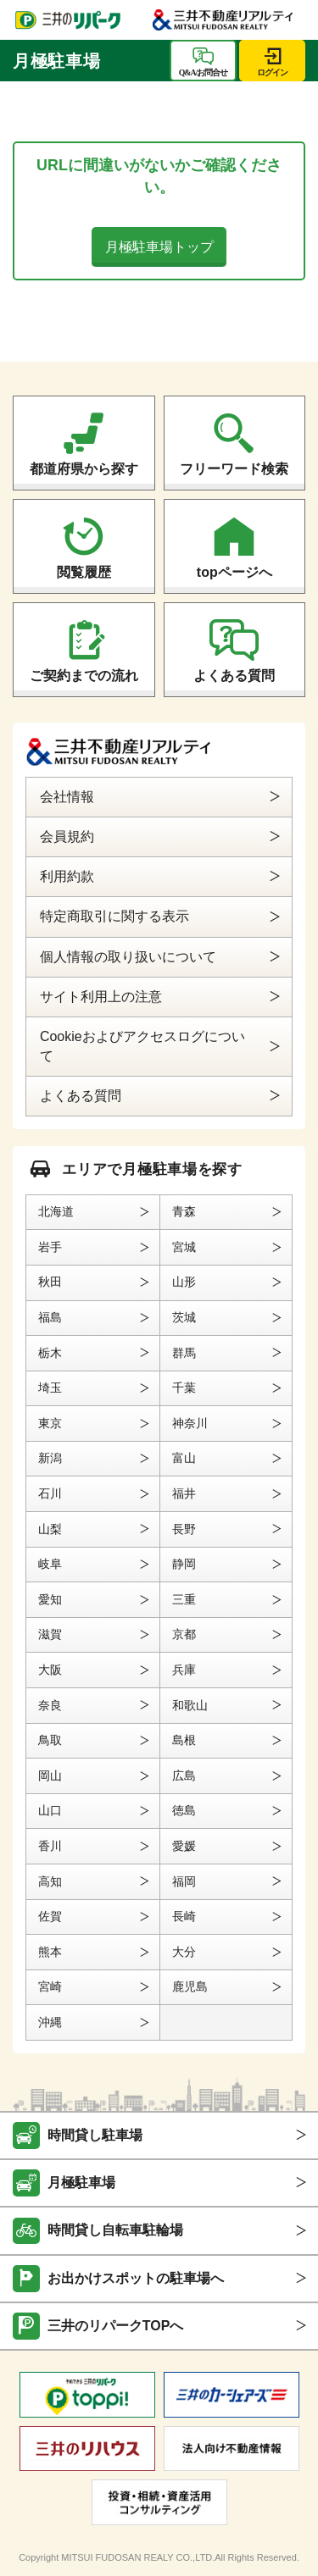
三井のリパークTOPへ (115, 2325)
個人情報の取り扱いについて (128, 957)
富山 (184, 1458)
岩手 (50, 1247)
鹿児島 (190, 1986)
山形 (184, 1281)
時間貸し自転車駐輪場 (115, 2230)
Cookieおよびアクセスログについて (142, 1045)
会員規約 (67, 836)
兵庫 (184, 1669)
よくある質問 (234, 675)
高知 (50, 1881)
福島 (50, 1317)
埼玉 (50, 1387)
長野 (184, 1529)
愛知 (50, 1599)
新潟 (50, 1458)
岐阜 (50, 1564)
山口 (50, 1810)
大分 (184, 1951)
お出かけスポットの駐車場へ (135, 2278)
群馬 (184, 1353)
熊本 (50, 1951)
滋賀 (50, 1634)
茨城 (184, 1317)
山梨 (50, 1529)
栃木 (50, 1353)
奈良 (50, 1705)
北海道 (56, 1211)
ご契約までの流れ (84, 675)
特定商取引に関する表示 (114, 916)
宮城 (184, 1247)
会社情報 (67, 796)
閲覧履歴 (84, 572)
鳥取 (50, 1740)
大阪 (50, 1669)
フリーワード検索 (234, 469)
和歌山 (190, 1705)
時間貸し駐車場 (94, 2135)
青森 (184, 1211)
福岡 (184, 1881)
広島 (184, 1775)
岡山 (50, 1775)
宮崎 (50, 1986)
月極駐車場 (81, 2182)
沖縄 (50, 2022)
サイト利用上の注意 (101, 996)
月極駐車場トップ (159, 247)
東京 (50, 1423)
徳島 (184, 1810)
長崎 (184, 1916)
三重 (184, 1599)
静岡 (184, 1564)
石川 (50, 1493)
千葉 (184, 1387)
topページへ (234, 572)
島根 (184, 1740)
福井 (184, 1493)
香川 (50, 1846)
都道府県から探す (84, 469)
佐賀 (50, 1916)
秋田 (50, 1281)
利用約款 (67, 876)
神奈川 (190, 1423)
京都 (184, 1634)
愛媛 (184, 1846)
